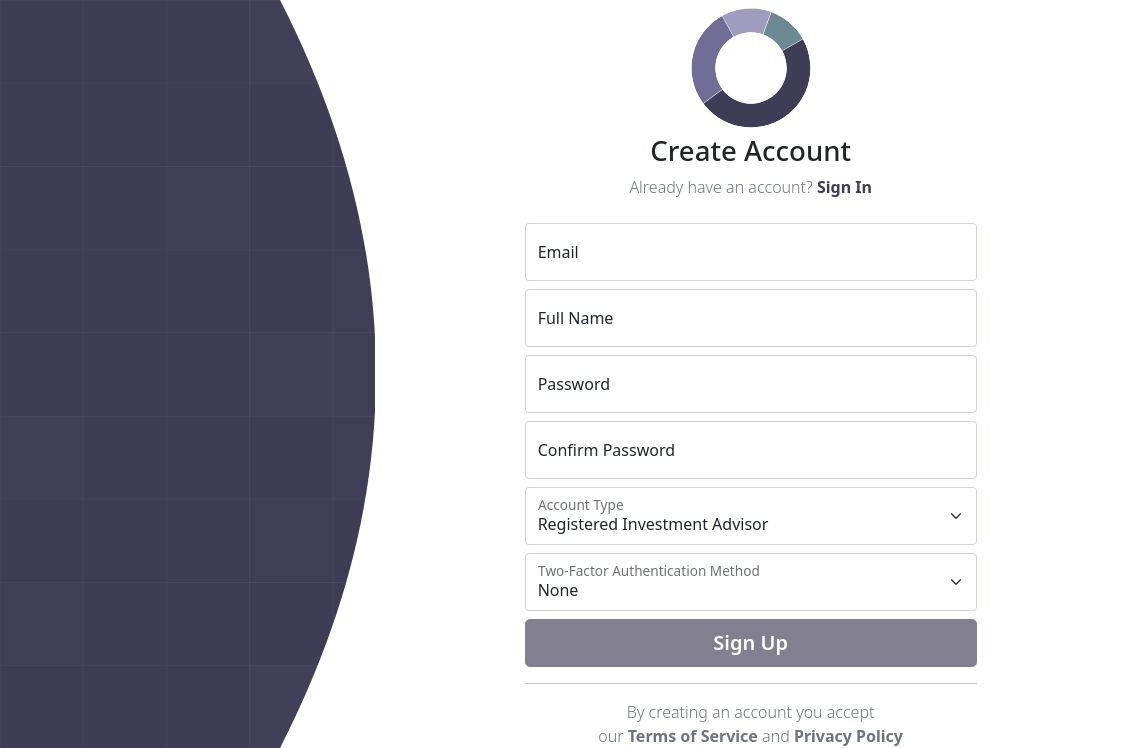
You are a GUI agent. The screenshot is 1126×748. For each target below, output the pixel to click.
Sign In (844, 187)
